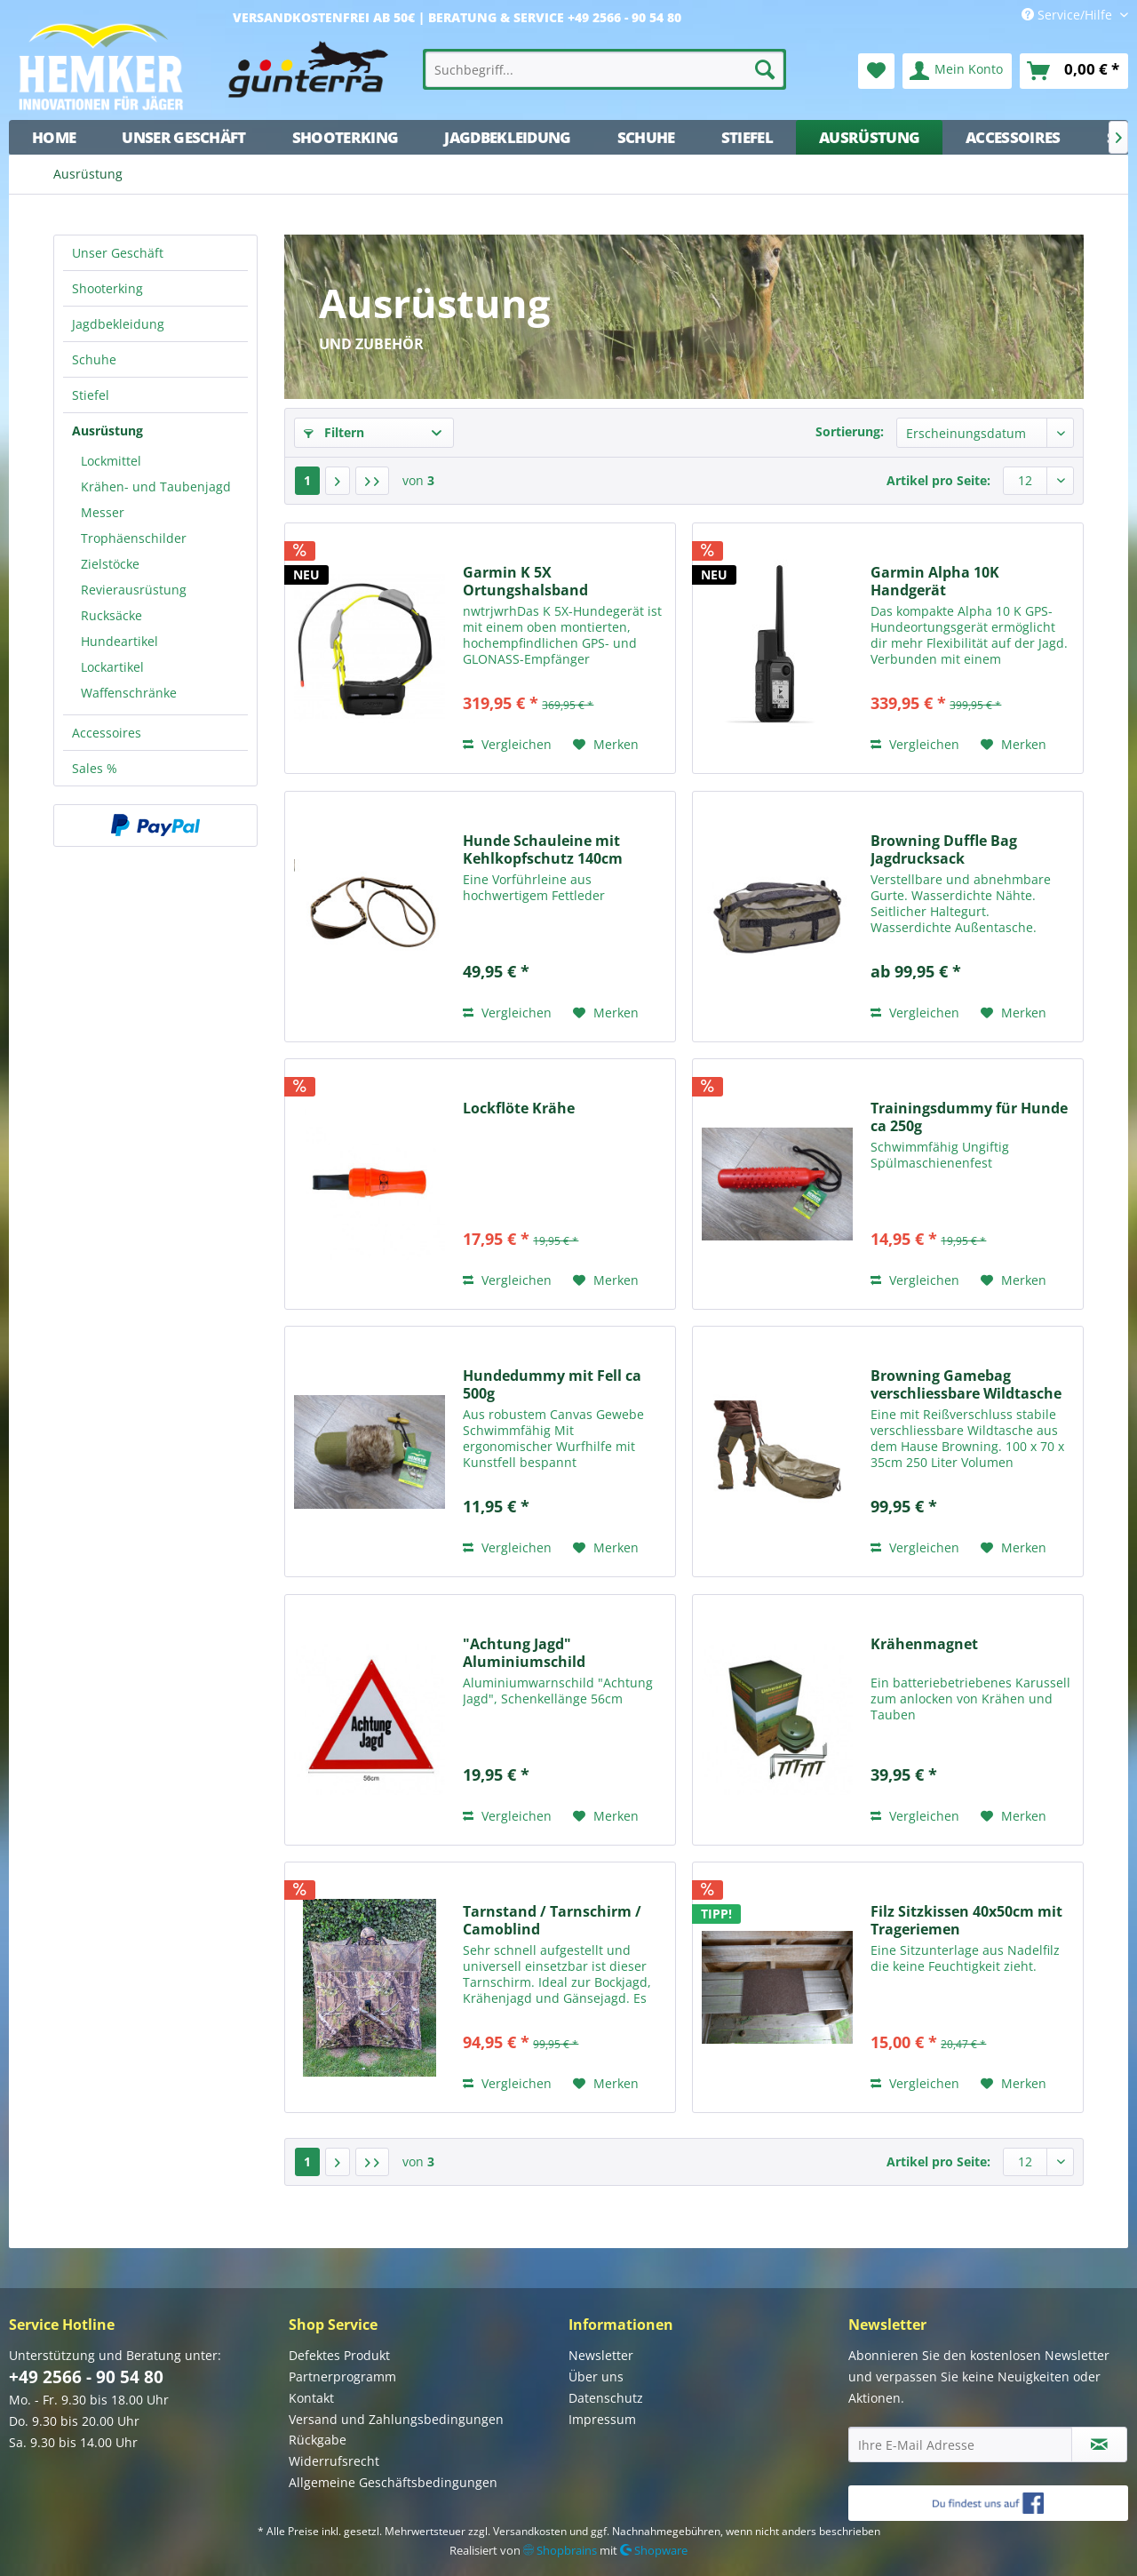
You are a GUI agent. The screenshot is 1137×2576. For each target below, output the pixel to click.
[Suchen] (764, 69)
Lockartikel (112, 666)
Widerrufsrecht (334, 2460)
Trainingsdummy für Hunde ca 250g (969, 1117)
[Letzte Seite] (372, 481)
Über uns (596, 2376)
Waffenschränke (129, 692)
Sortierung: (849, 431)
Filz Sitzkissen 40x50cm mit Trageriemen (966, 1920)
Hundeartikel (119, 641)
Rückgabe (317, 2439)
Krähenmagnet (924, 1644)
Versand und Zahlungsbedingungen (396, 2419)
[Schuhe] (646, 137)
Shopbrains (560, 2550)
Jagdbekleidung (118, 323)
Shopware (654, 2550)
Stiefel (90, 395)
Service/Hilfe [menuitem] (1069, 14)
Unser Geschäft (117, 252)
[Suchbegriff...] (604, 69)
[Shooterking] (345, 137)
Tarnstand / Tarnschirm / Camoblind (552, 1920)
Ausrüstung (107, 430)
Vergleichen (507, 744)
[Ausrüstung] (869, 137)
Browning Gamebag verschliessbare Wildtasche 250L (966, 1384)
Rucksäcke (111, 615)
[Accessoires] (1013, 137)
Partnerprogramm (342, 2376)
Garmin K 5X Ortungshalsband (525, 581)
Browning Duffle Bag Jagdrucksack (944, 849)
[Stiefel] (747, 137)
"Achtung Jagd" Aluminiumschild (524, 1653)
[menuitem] (605, 69)
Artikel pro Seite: (938, 480)
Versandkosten (530, 2531)
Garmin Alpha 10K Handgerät (935, 581)
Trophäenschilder (134, 538)
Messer (102, 512)
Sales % (94, 768)
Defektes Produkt (339, 2355)
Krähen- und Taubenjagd (156, 486)
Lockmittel (111, 460)
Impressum (602, 2419)
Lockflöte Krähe (519, 1108)
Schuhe (94, 359)
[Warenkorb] (1074, 71)
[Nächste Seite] (337, 481)
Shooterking (107, 288)
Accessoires (106, 732)
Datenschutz (605, 2397)
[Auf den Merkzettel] (606, 744)
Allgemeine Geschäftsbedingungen (393, 2482)
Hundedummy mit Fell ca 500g (552, 1384)
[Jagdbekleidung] (507, 137)
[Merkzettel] (876, 71)
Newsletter (600, 2355)
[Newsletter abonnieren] (1099, 2444)
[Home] (54, 137)
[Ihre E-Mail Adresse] (960, 2444)
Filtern (334, 432)
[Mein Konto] (957, 71)
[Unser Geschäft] (183, 137)
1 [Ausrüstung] (307, 480)
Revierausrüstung (134, 589)
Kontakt (311, 2397)
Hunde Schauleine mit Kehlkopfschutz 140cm (543, 849)
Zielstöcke (110, 563)
